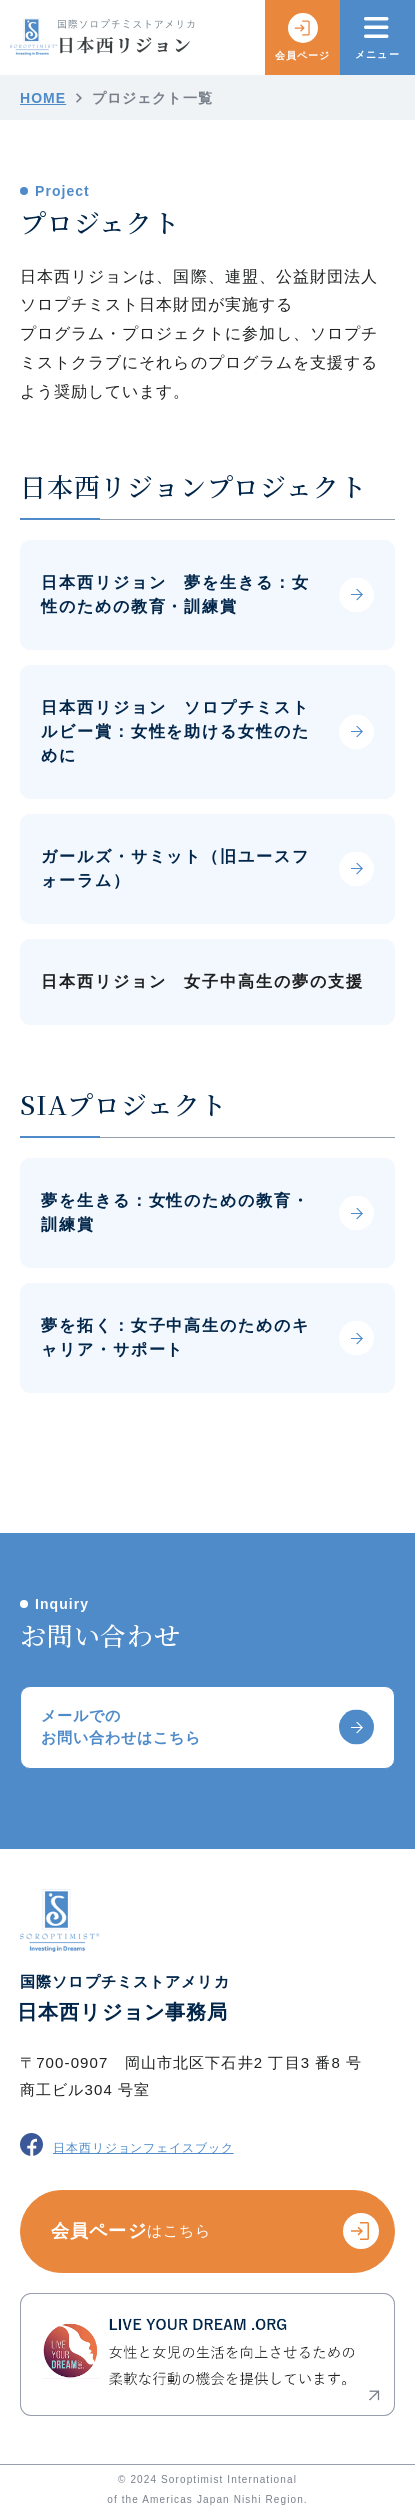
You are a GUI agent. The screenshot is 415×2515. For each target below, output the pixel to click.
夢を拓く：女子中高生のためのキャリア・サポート (175, 1337)
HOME (43, 98)
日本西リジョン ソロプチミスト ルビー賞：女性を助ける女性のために (175, 731)
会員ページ (302, 37)
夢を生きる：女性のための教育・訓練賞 (175, 1212)
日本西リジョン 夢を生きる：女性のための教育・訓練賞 (175, 594)
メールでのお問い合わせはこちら (121, 1727)
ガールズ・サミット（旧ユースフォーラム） (175, 868)
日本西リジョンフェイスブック (127, 2144)
